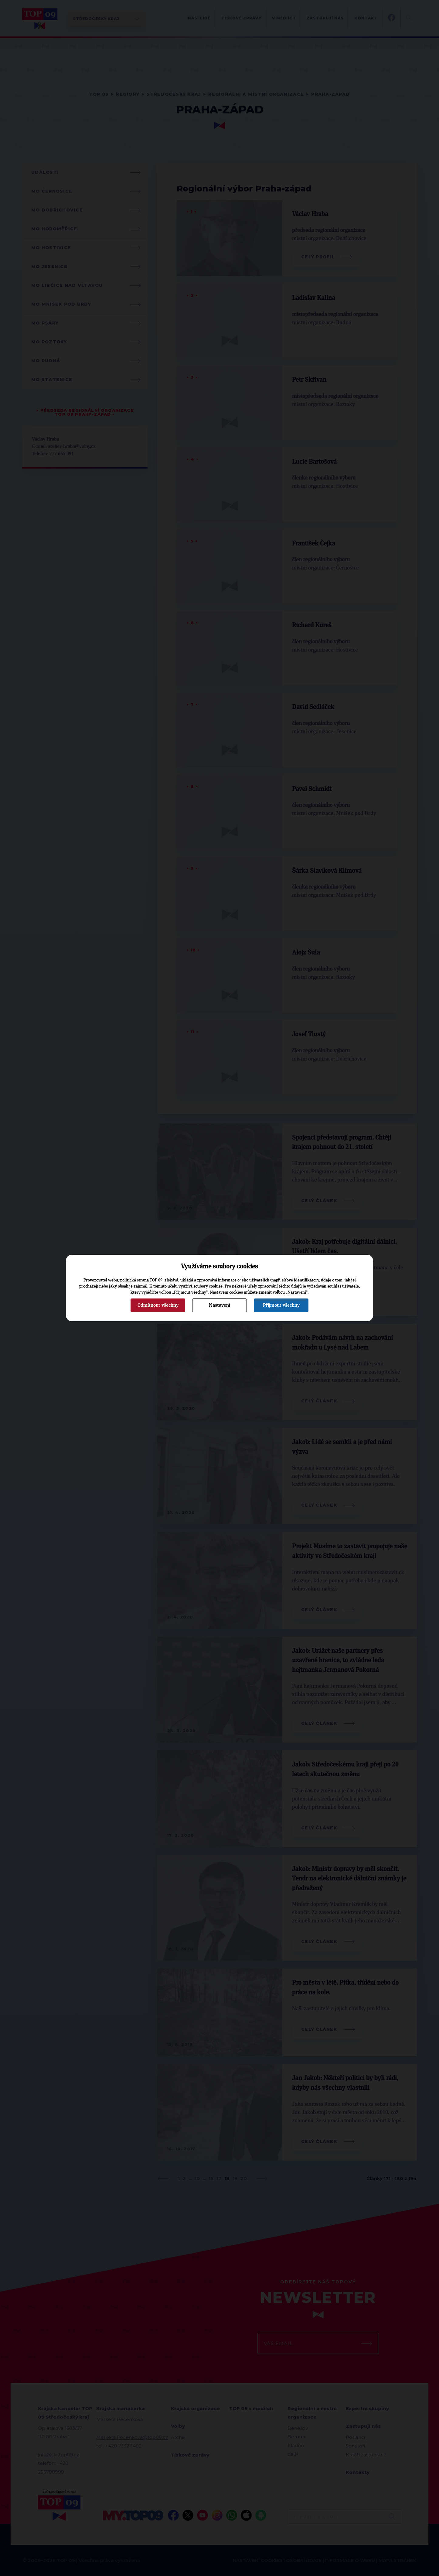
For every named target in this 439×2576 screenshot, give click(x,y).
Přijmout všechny (281, 1305)
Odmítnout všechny (158, 1305)
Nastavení (219, 1305)
